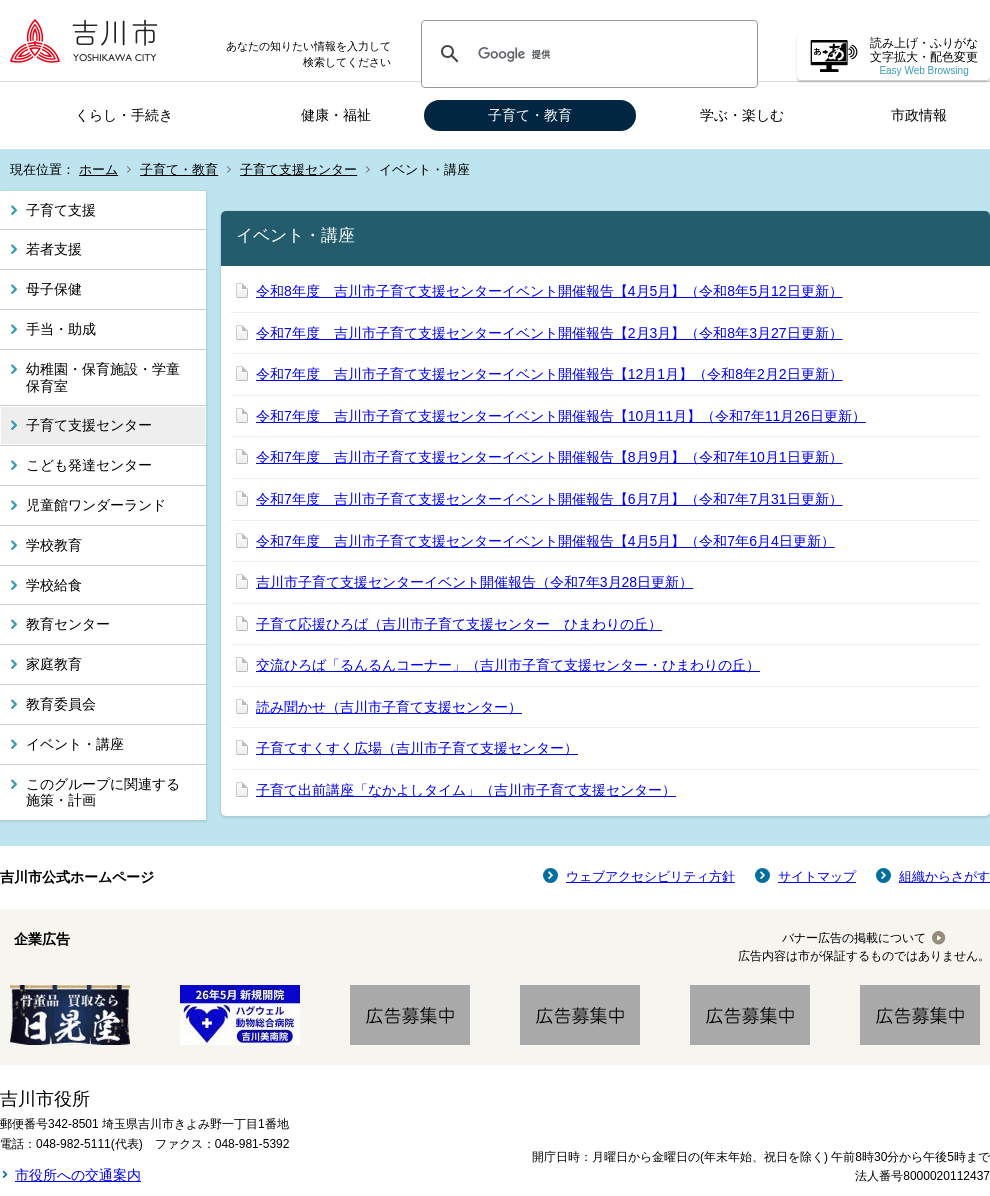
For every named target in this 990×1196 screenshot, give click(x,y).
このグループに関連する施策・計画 (103, 792)
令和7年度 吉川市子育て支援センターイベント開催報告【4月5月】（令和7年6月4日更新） (545, 541)
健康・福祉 (336, 115)
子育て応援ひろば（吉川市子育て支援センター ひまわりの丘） (459, 624)
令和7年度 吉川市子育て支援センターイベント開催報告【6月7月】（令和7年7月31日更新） (549, 499)
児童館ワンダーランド (96, 505)
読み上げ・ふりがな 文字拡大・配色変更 (924, 56)
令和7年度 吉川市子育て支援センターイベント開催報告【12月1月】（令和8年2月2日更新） (549, 374)
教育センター (68, 624)
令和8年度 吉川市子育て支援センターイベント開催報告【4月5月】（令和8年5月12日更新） (549, 291)
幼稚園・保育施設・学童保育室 (103, 377)
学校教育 (54, 545)
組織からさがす (944, 876)
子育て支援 (61, 210)
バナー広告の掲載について (854, 938)
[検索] (586, 54)
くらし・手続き (124, 115)
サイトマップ (817, 876)
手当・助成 (61, 329)
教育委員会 (61, 704)
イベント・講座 (75, 744)
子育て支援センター (298, 169)
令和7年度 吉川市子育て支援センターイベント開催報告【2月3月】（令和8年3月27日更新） (549, 333)
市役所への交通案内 (78, 1175)
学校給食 (54, 585)
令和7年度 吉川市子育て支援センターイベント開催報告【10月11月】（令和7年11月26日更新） (561, 416)
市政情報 (919, 115)
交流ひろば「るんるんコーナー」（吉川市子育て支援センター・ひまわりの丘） (508, 665)
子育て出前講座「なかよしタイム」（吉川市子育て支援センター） (466, 790)
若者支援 (54, 249)
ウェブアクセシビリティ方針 (650, 876)
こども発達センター (89, 465)
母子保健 (54, 289)
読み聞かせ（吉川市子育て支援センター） (389, 707)
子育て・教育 (530, 115)
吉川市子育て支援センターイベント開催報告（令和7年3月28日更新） (474, 582)
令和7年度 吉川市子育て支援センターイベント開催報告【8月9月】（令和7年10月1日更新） (549, 457)
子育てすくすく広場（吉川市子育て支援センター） (417, 748)
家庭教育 (54, 664)
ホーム (98, 169)
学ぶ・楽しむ (742, 115)
